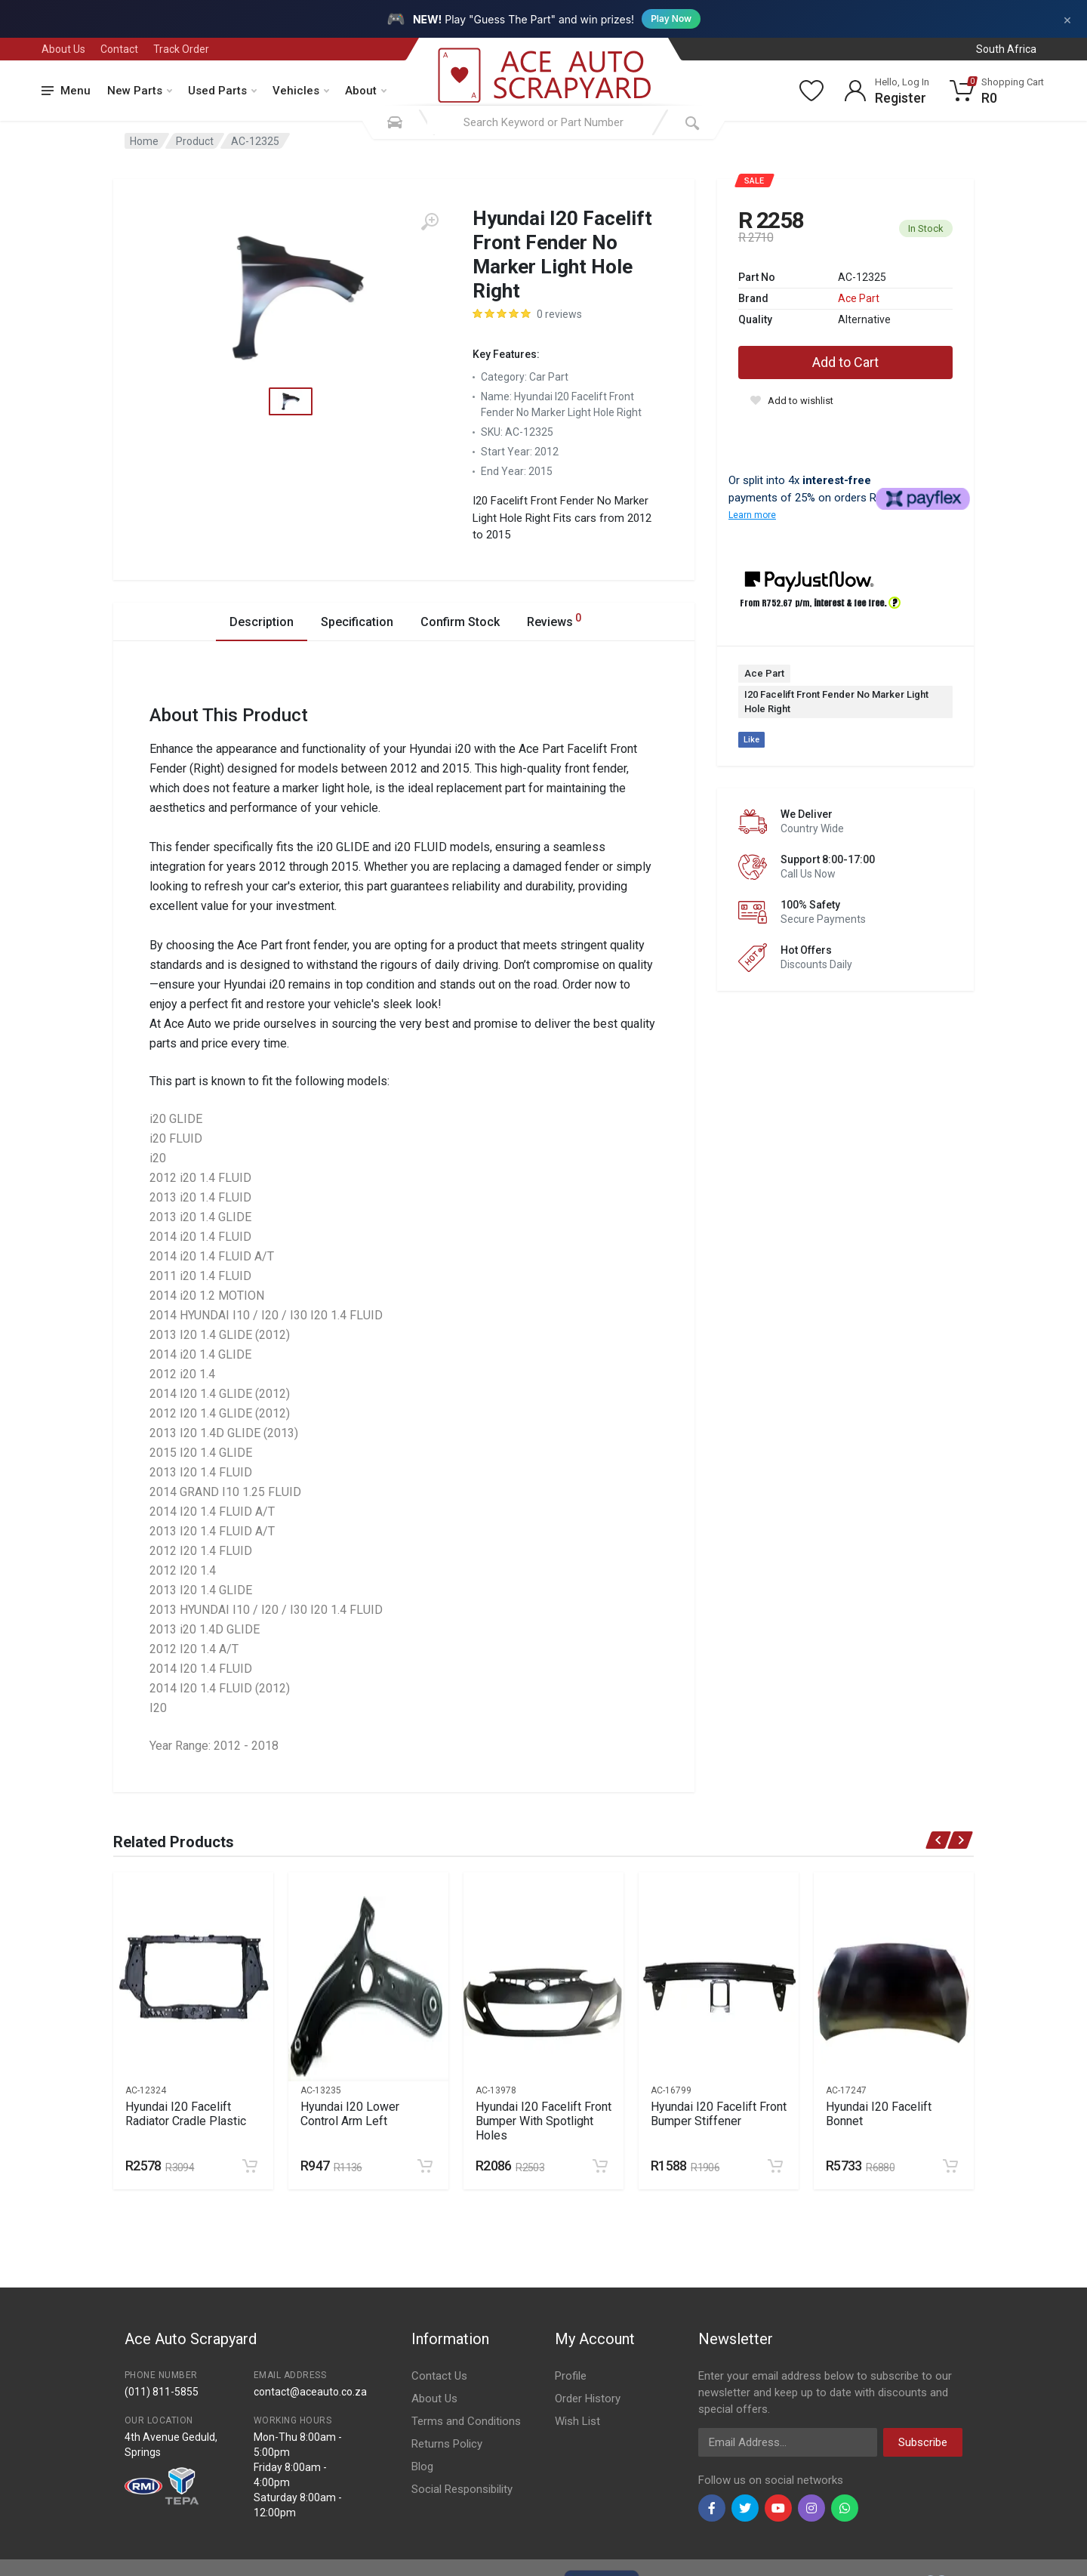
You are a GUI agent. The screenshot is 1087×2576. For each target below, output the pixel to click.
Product (195, 141)
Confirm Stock (460, 622)
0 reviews (559, 314)
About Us (63, 49)
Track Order (181, 49)
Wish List (577, 2421)
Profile (571, 2376)
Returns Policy (446, 2444)
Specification (357, 622)
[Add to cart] (249, 2166)
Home (144, 141)
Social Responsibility (462, 2489)
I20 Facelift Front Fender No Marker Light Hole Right (836, 702)
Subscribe (922, 2442)
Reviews (554, 619)
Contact (119, 49)
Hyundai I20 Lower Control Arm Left (349, 2113)
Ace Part (858, 298)
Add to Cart (845, 362)
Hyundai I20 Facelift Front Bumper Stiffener (719, 2113)
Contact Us (439, 2376)
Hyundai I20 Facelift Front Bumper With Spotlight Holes (543, 2121)
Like (751, 740)
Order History (587, 2398)
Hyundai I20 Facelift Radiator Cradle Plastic (185, 2113)
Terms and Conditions (466, 2421)
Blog (422, 2466)
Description (261, 622)
